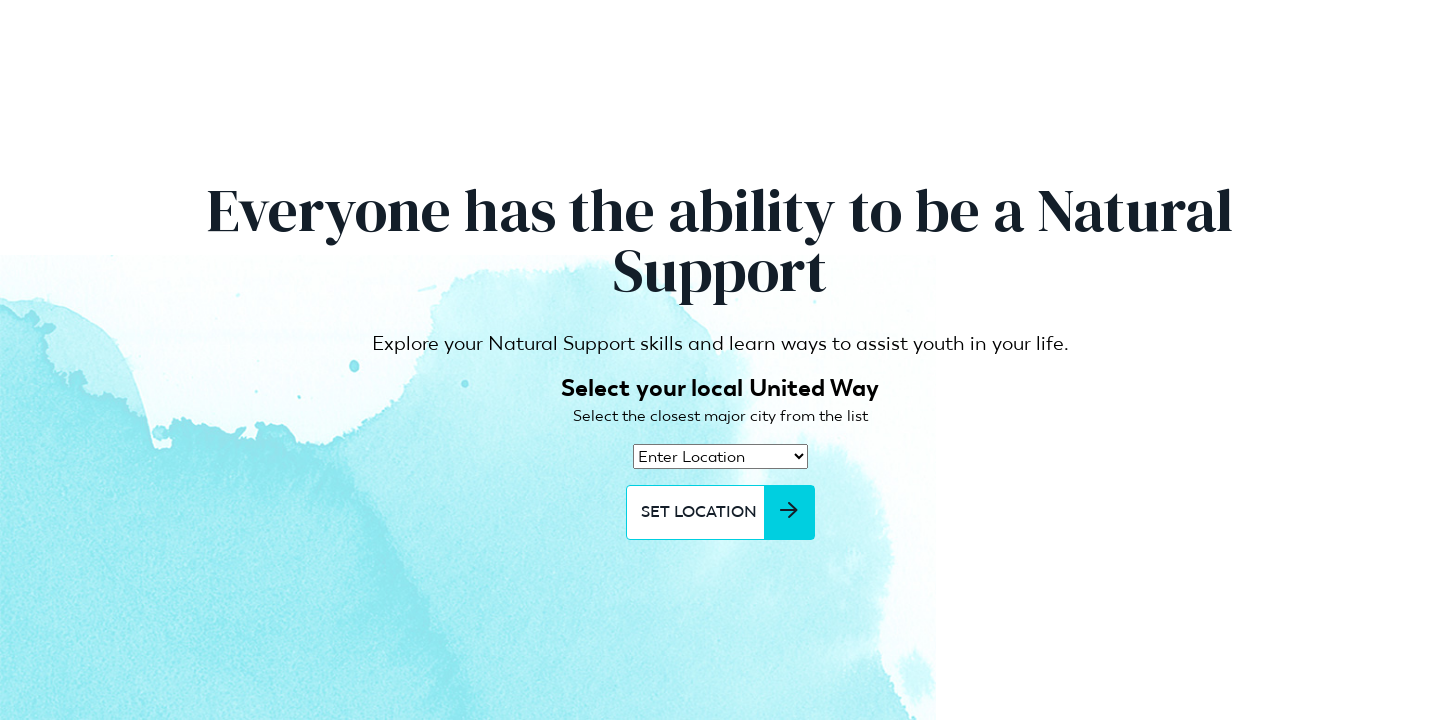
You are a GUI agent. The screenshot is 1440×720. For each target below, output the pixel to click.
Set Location (727, 512)
